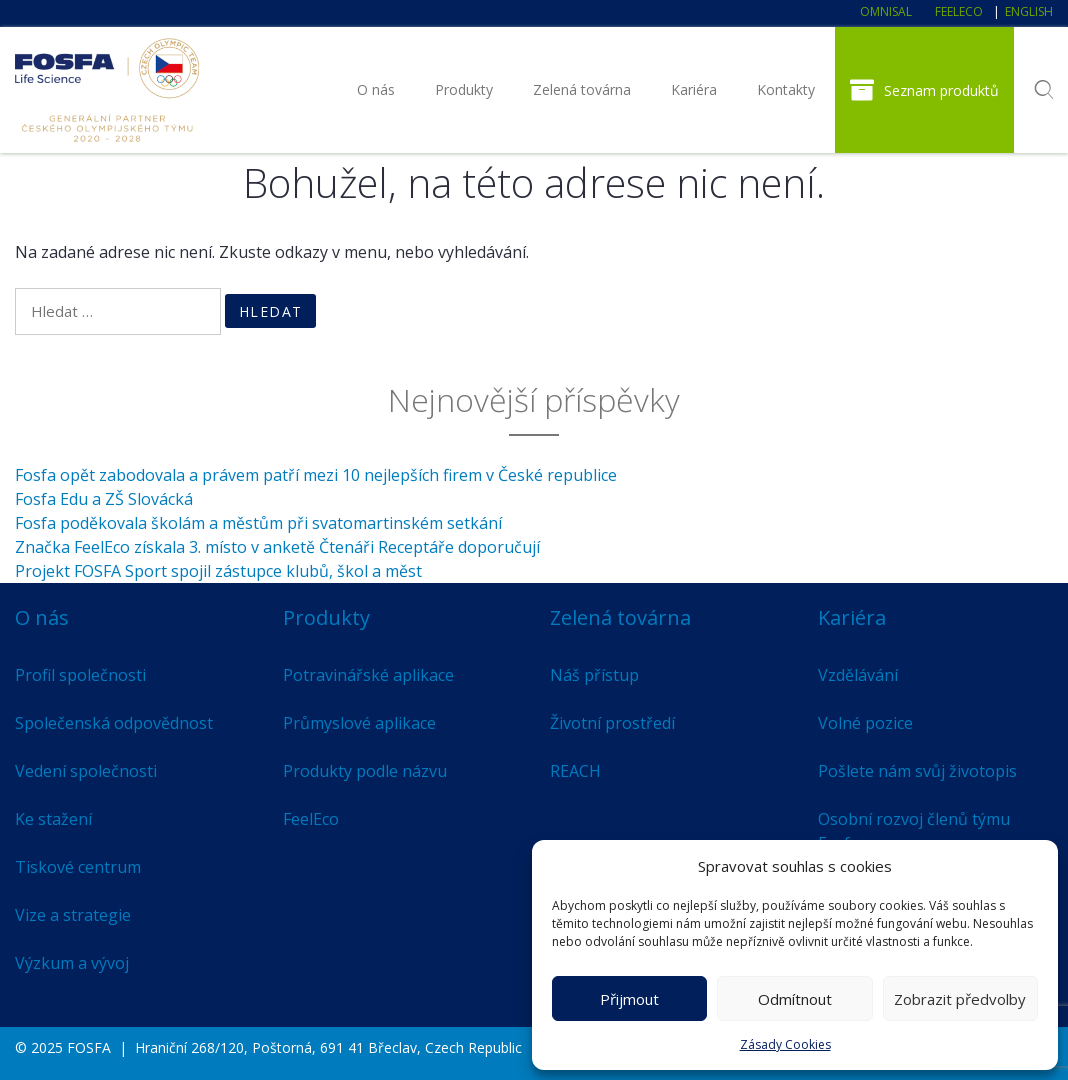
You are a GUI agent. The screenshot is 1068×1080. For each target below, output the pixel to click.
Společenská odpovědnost (114, 723)
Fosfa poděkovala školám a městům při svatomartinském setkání (258, 523)
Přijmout (629, 999)
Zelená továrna (582, 89)
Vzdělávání (858, 675)
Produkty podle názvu (365, 771)
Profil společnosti (80, 675)
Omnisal (886, 11)
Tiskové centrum (78, 867)
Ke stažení (53, 819)
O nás (376, 89)
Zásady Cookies (785, 1044)
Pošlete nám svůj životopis (917, 771)
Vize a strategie (73, 915)
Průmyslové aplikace (359, 723)
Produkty (464, 89)
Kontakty (786, 89)
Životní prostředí (612, 723)
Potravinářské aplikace (368, 675)
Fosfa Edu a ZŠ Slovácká (104, 499)
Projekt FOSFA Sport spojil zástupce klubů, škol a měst (218, 571)
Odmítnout (795, 999)
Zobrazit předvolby (960, 999)
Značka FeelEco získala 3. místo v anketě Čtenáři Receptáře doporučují (277, 547)
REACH (575, 771)
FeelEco (959, 11)
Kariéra (694, 89)
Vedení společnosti (86, 771)
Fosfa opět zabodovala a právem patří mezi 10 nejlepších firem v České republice (316, 475)
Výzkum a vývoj (72, 963)
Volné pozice (865, 723)
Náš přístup (594, 675)
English (1029, 11)
